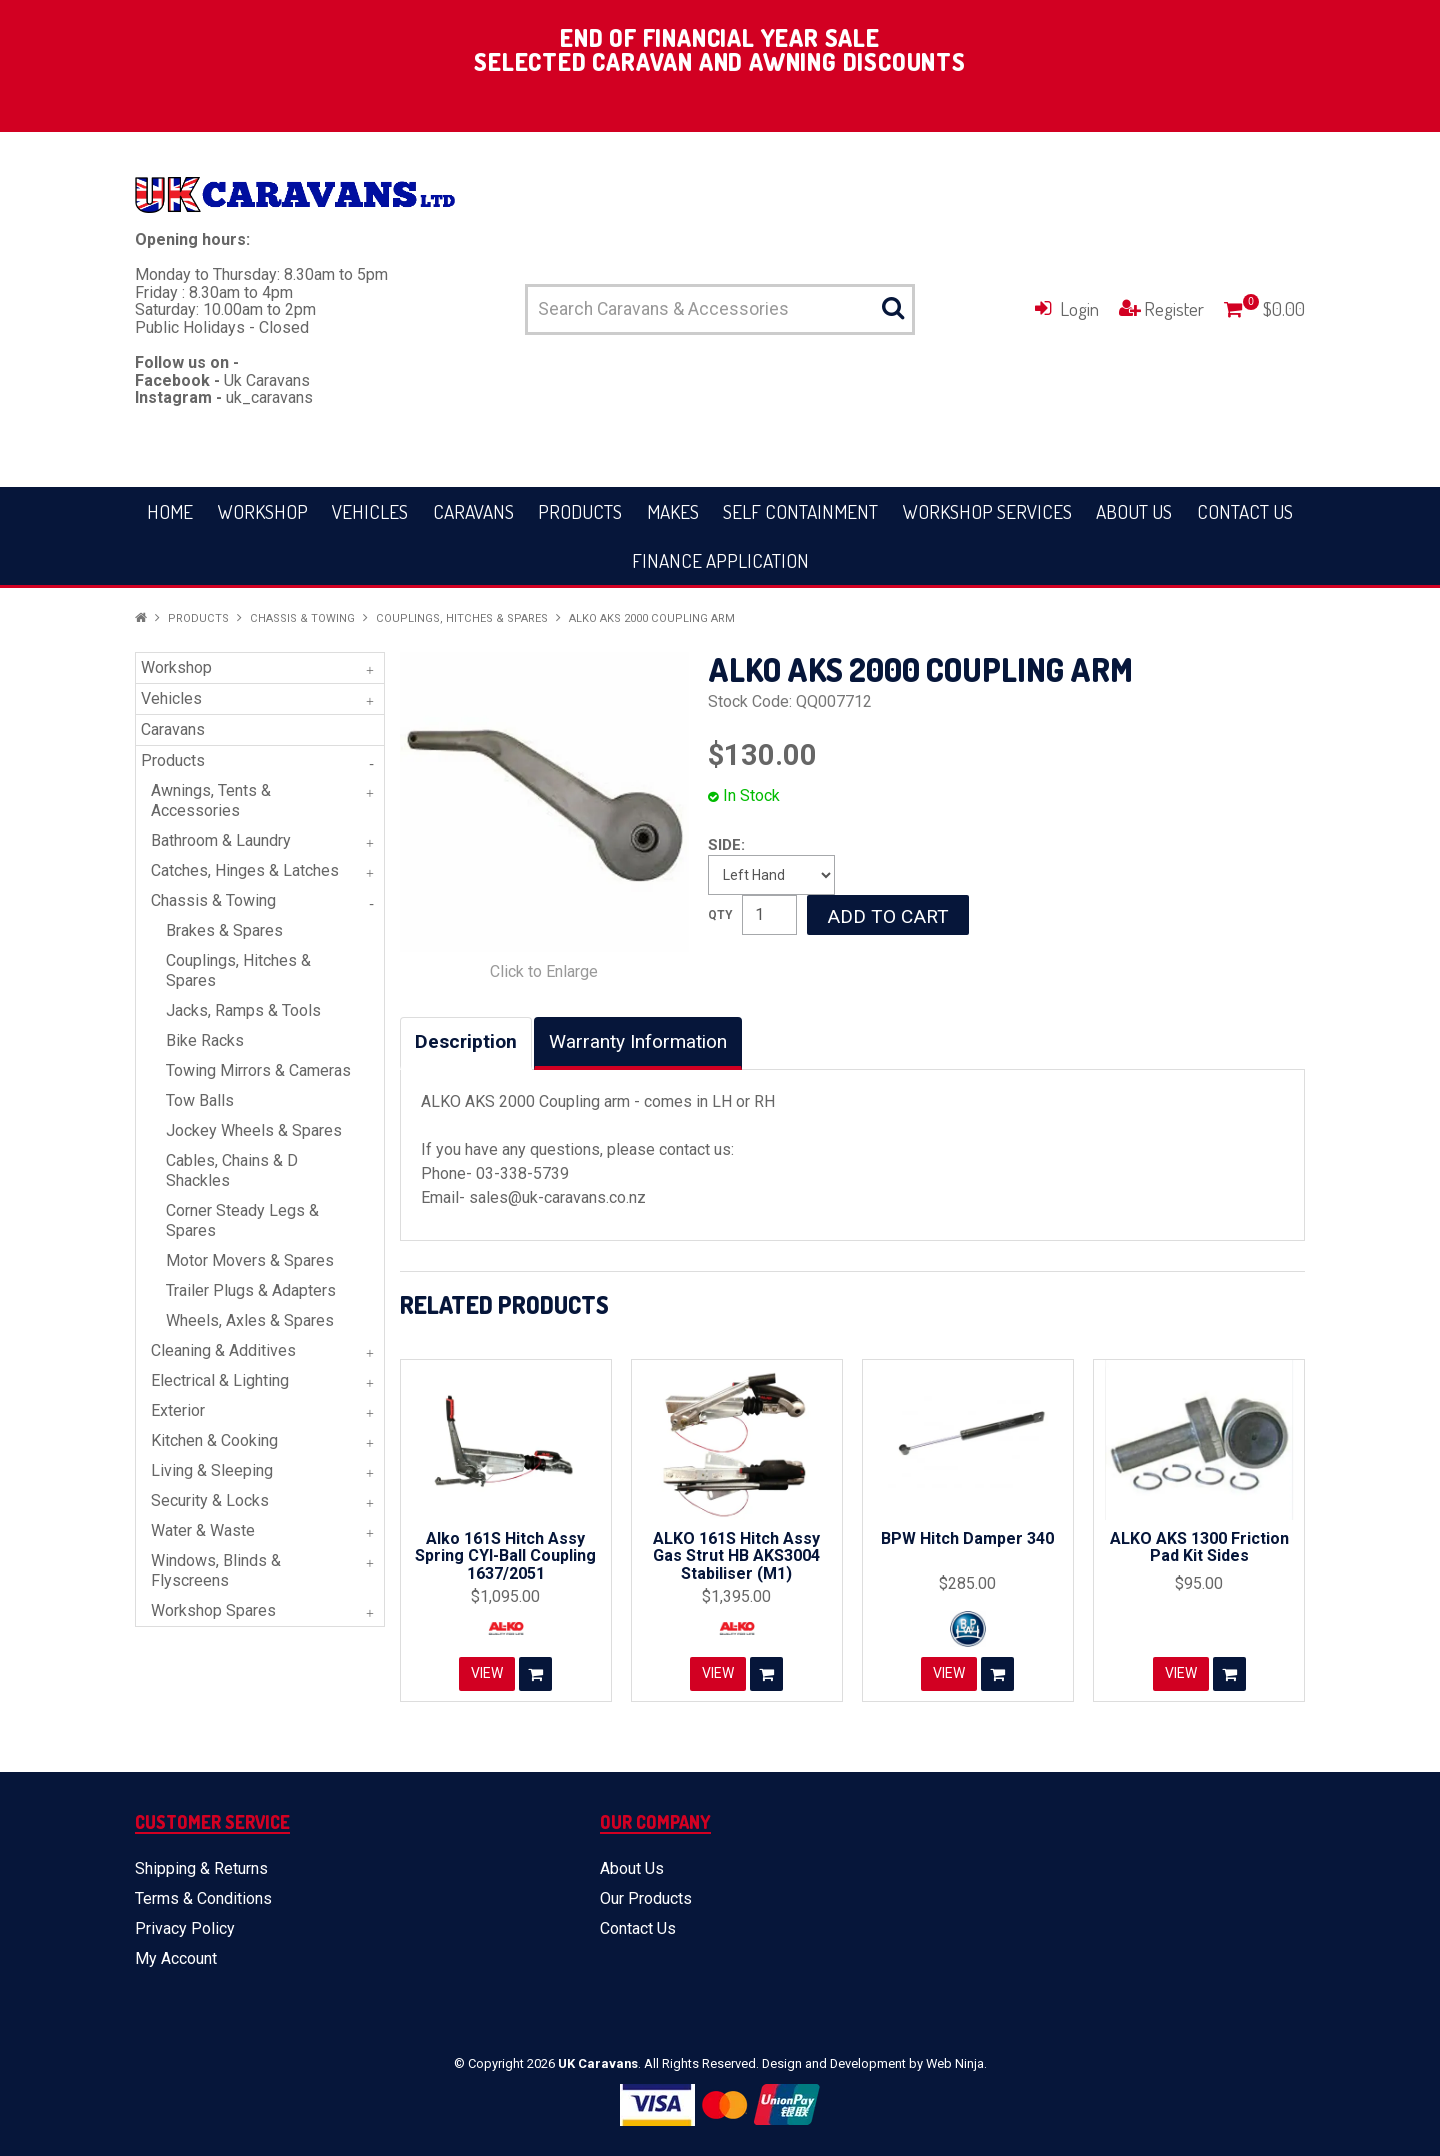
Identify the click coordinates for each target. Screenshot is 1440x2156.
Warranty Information (638, 1041)
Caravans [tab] (173, 729)
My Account (176, 1958)
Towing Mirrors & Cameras (258, 1070)
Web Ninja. (956, 2063)
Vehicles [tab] (171, 698)
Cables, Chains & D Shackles (232, 1170)
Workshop (263, 511)
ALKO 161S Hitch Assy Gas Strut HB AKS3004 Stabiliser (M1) (736, 1556)
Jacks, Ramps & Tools (243, 1010)
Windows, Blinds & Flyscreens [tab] (216, 1570)
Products (580, 511)
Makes (673, 511)
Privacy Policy (185, 1928)
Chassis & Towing (302, 618)
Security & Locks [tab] (210, 1500)
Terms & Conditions (203, 1898)
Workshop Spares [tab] (213, 1610)
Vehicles (370, 511)
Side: (726, 845)
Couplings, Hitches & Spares (462, 618)
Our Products (646, 1898)
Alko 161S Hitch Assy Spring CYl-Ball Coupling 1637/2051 (505, 1556)
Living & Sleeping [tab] (212, 1470)
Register (1174, 308)
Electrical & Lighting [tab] (220, 1380)
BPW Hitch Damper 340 (967, 1538)
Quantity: (720, 915)
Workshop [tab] (176, 667)
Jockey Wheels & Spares (254, 1130)
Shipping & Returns (201, 1868)
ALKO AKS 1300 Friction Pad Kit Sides (1199, 1547)
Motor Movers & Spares (250, 1260)
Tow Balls (200, 1100)
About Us (1134, 511)
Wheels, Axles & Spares (250, 1320)
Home (170, 511)
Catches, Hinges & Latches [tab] (245, 870)
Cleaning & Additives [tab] (223, 1350)
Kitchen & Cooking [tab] (214, 1440)
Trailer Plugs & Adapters (251, 1290)
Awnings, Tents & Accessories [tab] (211, 800)
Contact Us (1245, 511)
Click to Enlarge (544, 971)
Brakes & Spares (224, 930)
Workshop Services (987, 511)
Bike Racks (205, 1040)
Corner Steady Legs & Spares (242, 1220)
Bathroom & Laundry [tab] (221, 840)
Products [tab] (173, 760)
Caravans (473, 511)
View (487, 1674)
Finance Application (720, 560)
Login (1079, 308)
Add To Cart (535, 1674)
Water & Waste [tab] (203, 1530)
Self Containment (800, 511)
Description (466, 1041)
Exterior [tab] (178, 1410)
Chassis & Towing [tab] (213, 900)
